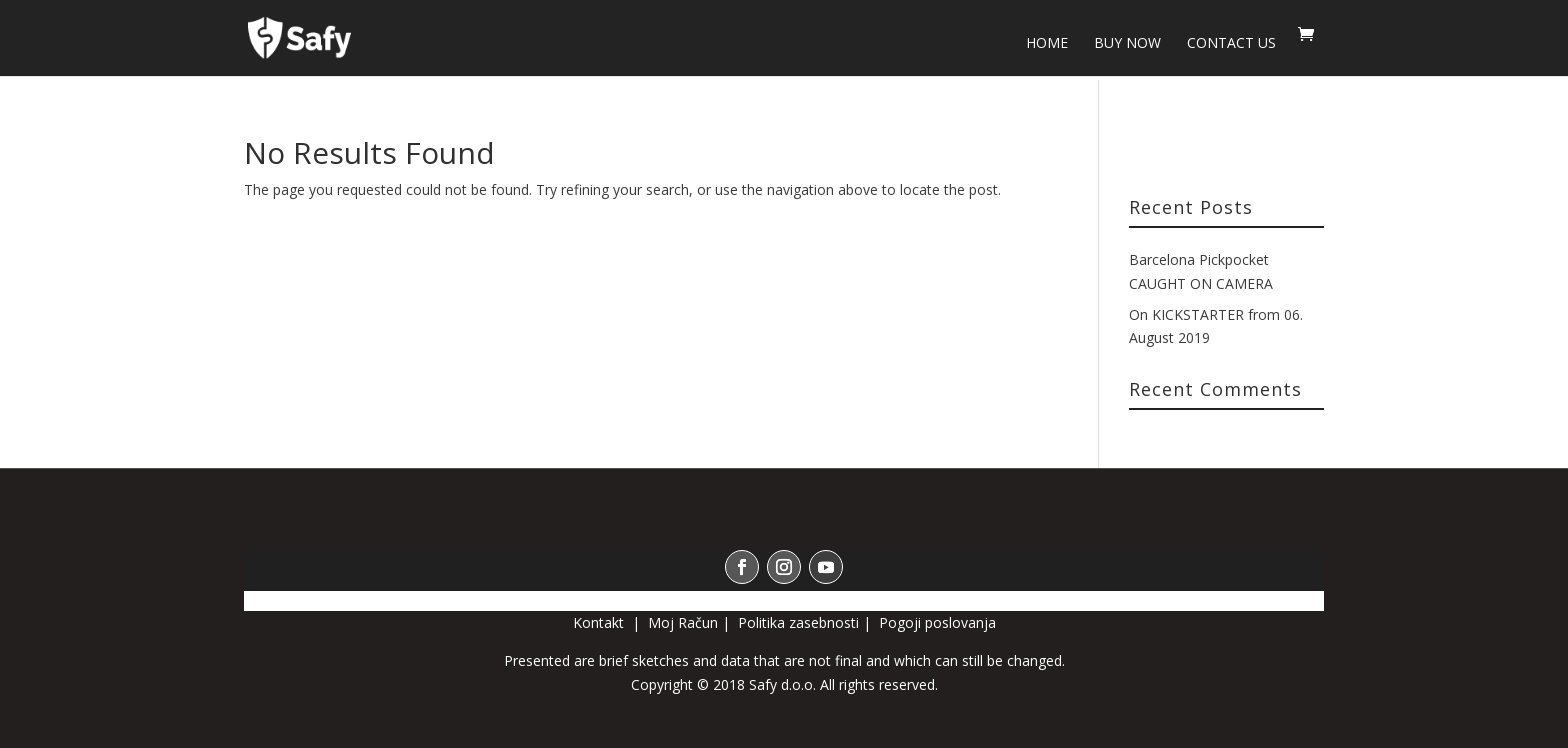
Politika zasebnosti (798, 622)
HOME (1047, 44)
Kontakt (600, 622)
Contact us (1231, 44)
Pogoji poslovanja (937, 622)
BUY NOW (1127, 44)
